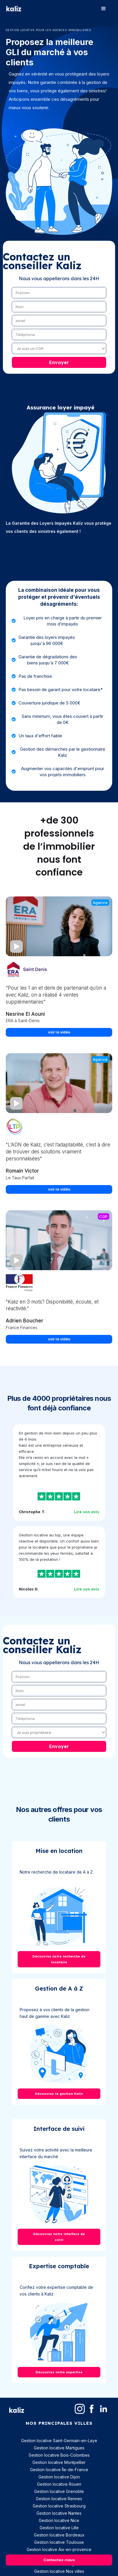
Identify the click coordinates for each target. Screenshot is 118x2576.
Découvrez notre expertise (59, 2372)
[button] (103, 8)
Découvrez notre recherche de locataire (58, 1959)
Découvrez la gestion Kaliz (59, 2094)
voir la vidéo (59, 1032)
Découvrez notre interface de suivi (59, 2237)
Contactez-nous (59, 2559)
